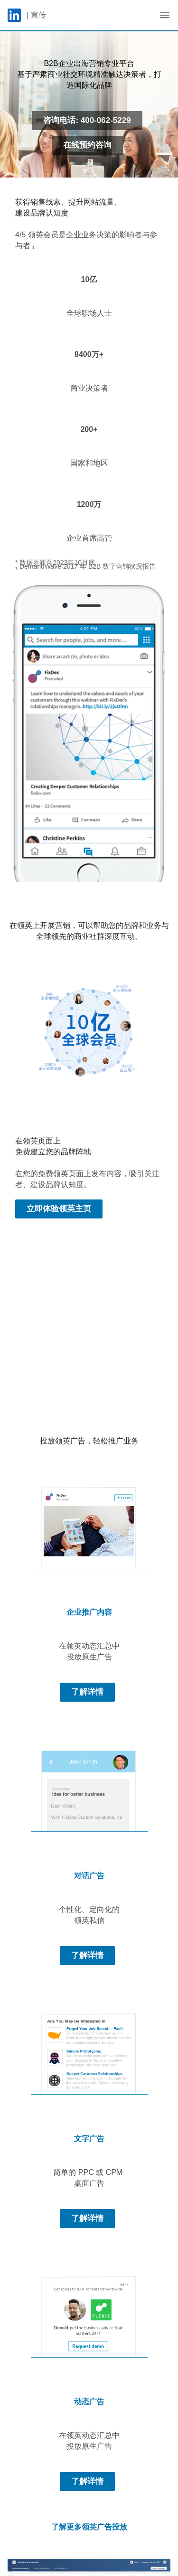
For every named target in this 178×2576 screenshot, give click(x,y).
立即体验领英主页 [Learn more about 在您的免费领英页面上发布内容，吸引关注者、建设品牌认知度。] (59, 1208)
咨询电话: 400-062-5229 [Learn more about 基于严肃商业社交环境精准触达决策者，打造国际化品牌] (87, 120)
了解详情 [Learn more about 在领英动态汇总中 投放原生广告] (87, 1691)
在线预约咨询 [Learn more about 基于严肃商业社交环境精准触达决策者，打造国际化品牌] (87, 145)
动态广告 (89, 2402)
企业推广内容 (89, 1612)
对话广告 (89, 1876)
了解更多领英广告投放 (89, 2527)
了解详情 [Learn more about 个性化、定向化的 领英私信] (87, 1955)
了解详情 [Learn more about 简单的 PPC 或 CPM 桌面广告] (87, 2218)
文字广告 (89, 2139)
